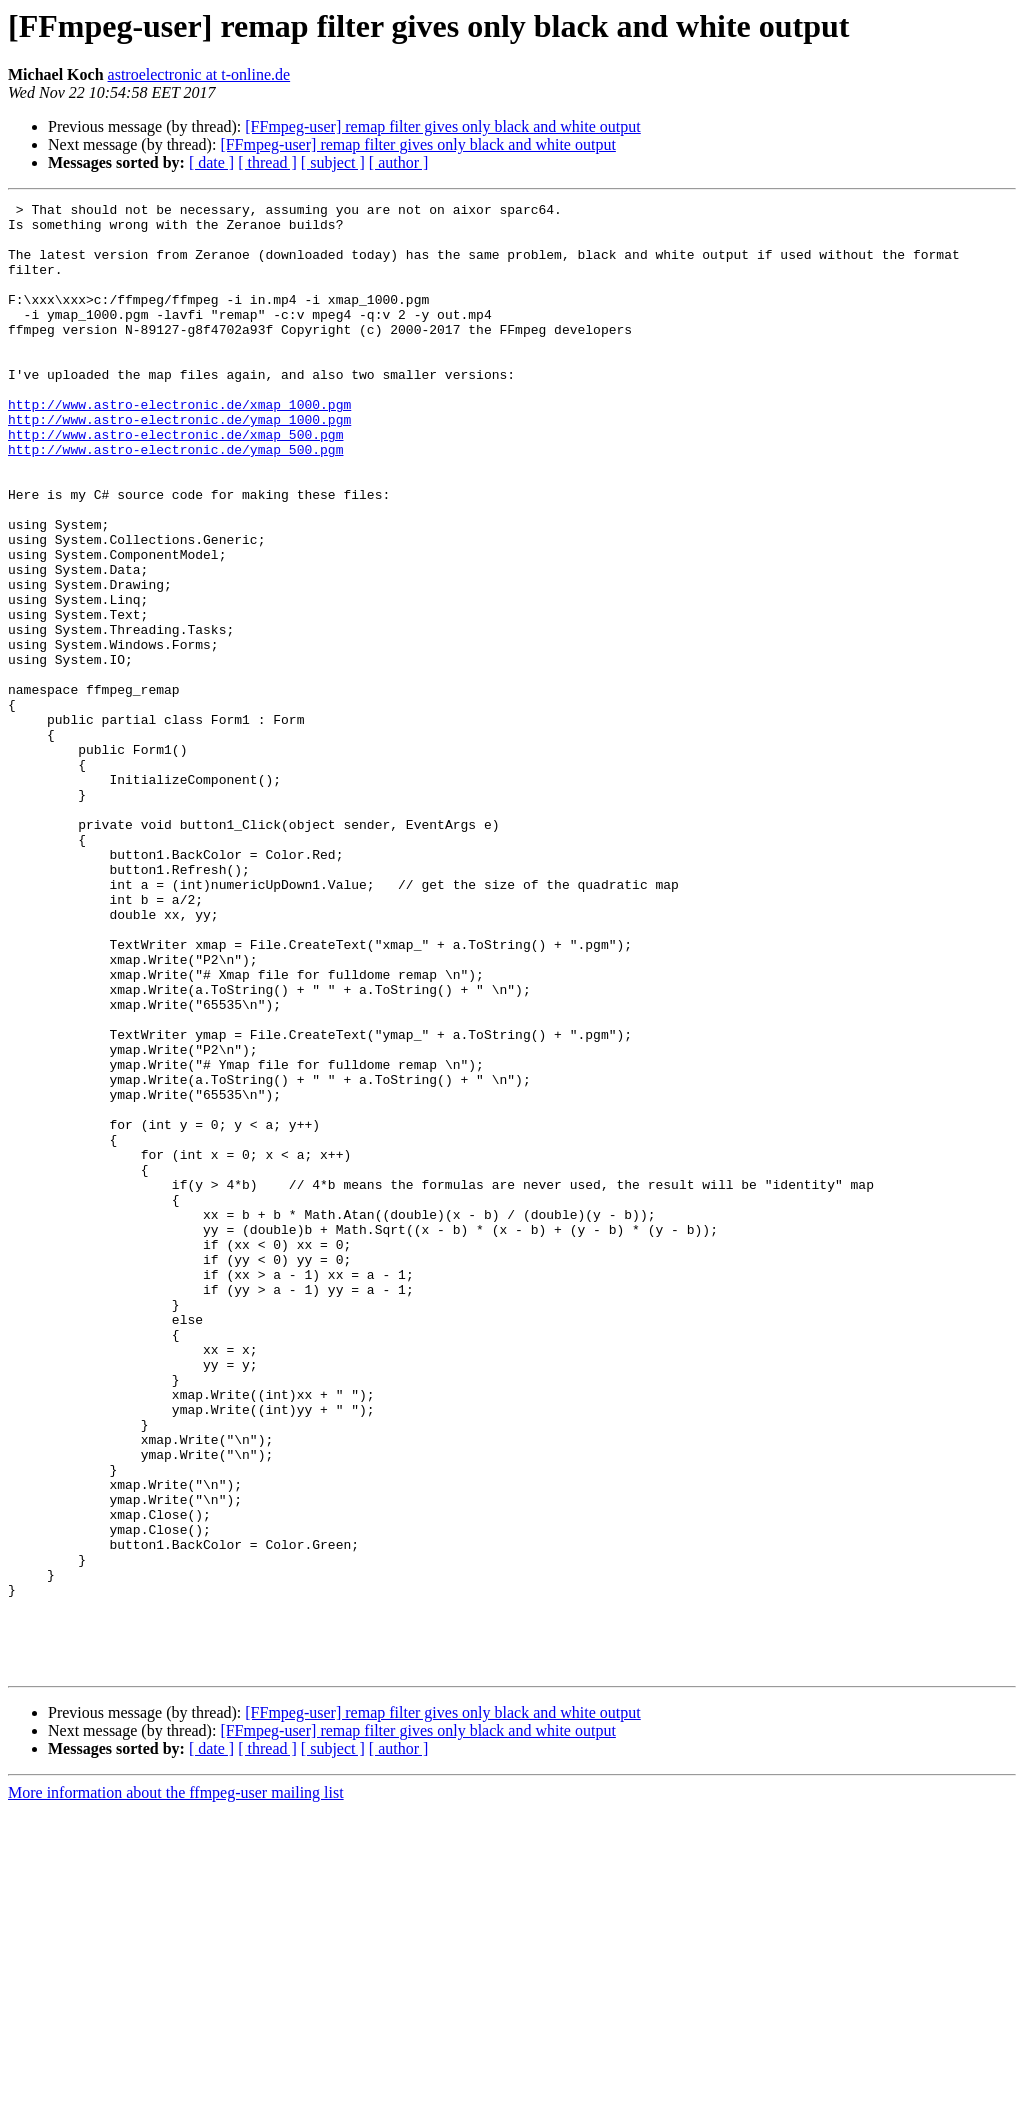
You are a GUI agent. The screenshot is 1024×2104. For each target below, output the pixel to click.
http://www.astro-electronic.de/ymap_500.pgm (175, 500)
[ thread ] (267, 162)
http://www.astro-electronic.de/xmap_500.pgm (175, 482)
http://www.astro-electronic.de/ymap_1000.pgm (179, 464)
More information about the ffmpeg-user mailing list (176, 2086)
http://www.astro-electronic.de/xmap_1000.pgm (179, 446)
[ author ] (399, 162)
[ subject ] (333, 162)
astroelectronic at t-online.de (199, 74)
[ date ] (211, 162)
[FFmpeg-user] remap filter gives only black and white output (442, 126)
